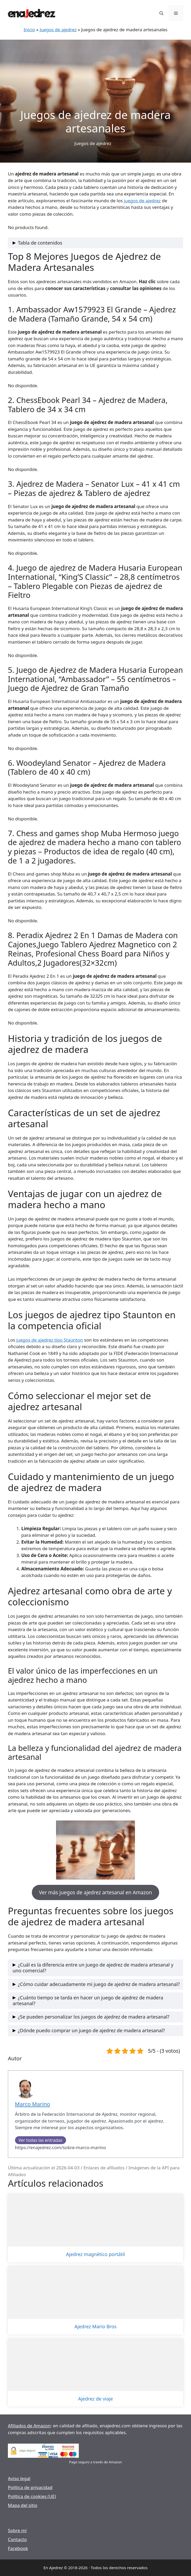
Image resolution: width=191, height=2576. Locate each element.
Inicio (29, 30)
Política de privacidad (30, 2487)
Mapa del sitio (22, 2505)
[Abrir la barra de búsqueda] (161, 13)
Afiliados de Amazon (29, 2426)
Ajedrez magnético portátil (95, 2254)
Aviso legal (19, 2478)
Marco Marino (32, 2104)
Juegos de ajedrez (58, 30)
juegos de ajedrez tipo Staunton (49, 1340)
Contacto (17, 2539)
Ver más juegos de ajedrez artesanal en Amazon (95, 1892)
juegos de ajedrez (142, 201)
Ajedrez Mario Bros (95, 2326)
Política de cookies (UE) (32, 2496)
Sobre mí (17, 2530)
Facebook (18, 2548)
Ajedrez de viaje (95, 2399)
